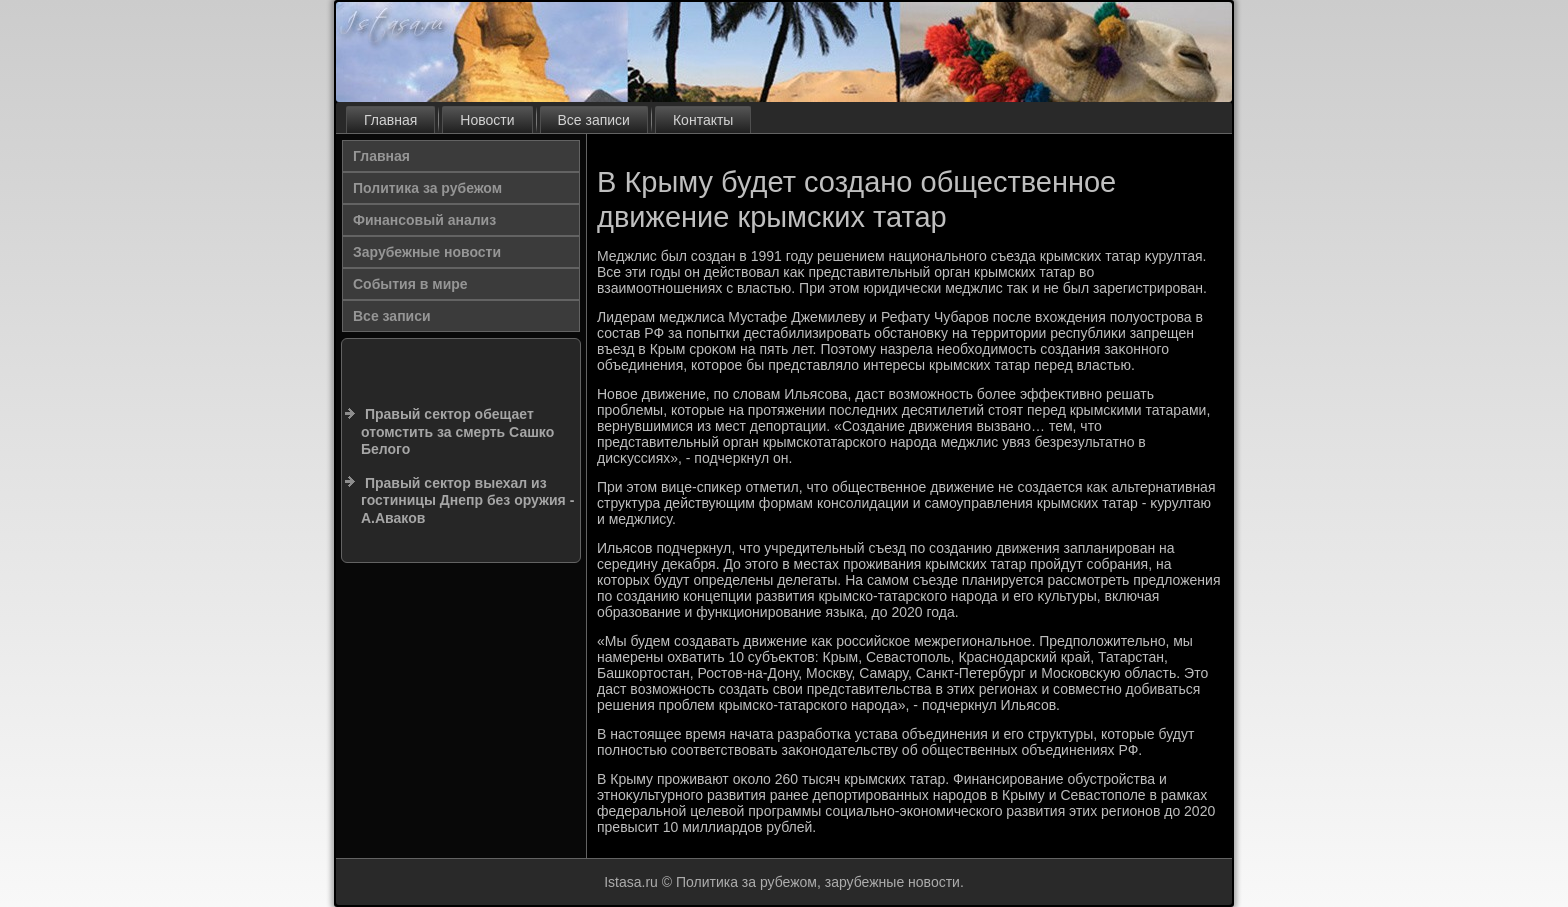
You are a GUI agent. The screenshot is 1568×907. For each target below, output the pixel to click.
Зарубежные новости (427, 252)
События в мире (410, 284)
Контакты (703, 120)
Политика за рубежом (427, 188)
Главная (390, 120)
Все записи (594, 120)
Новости (487, 120)
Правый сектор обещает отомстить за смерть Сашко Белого (457, 431)
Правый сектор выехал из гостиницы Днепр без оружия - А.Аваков (467, 500)
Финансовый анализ (424, 220)
